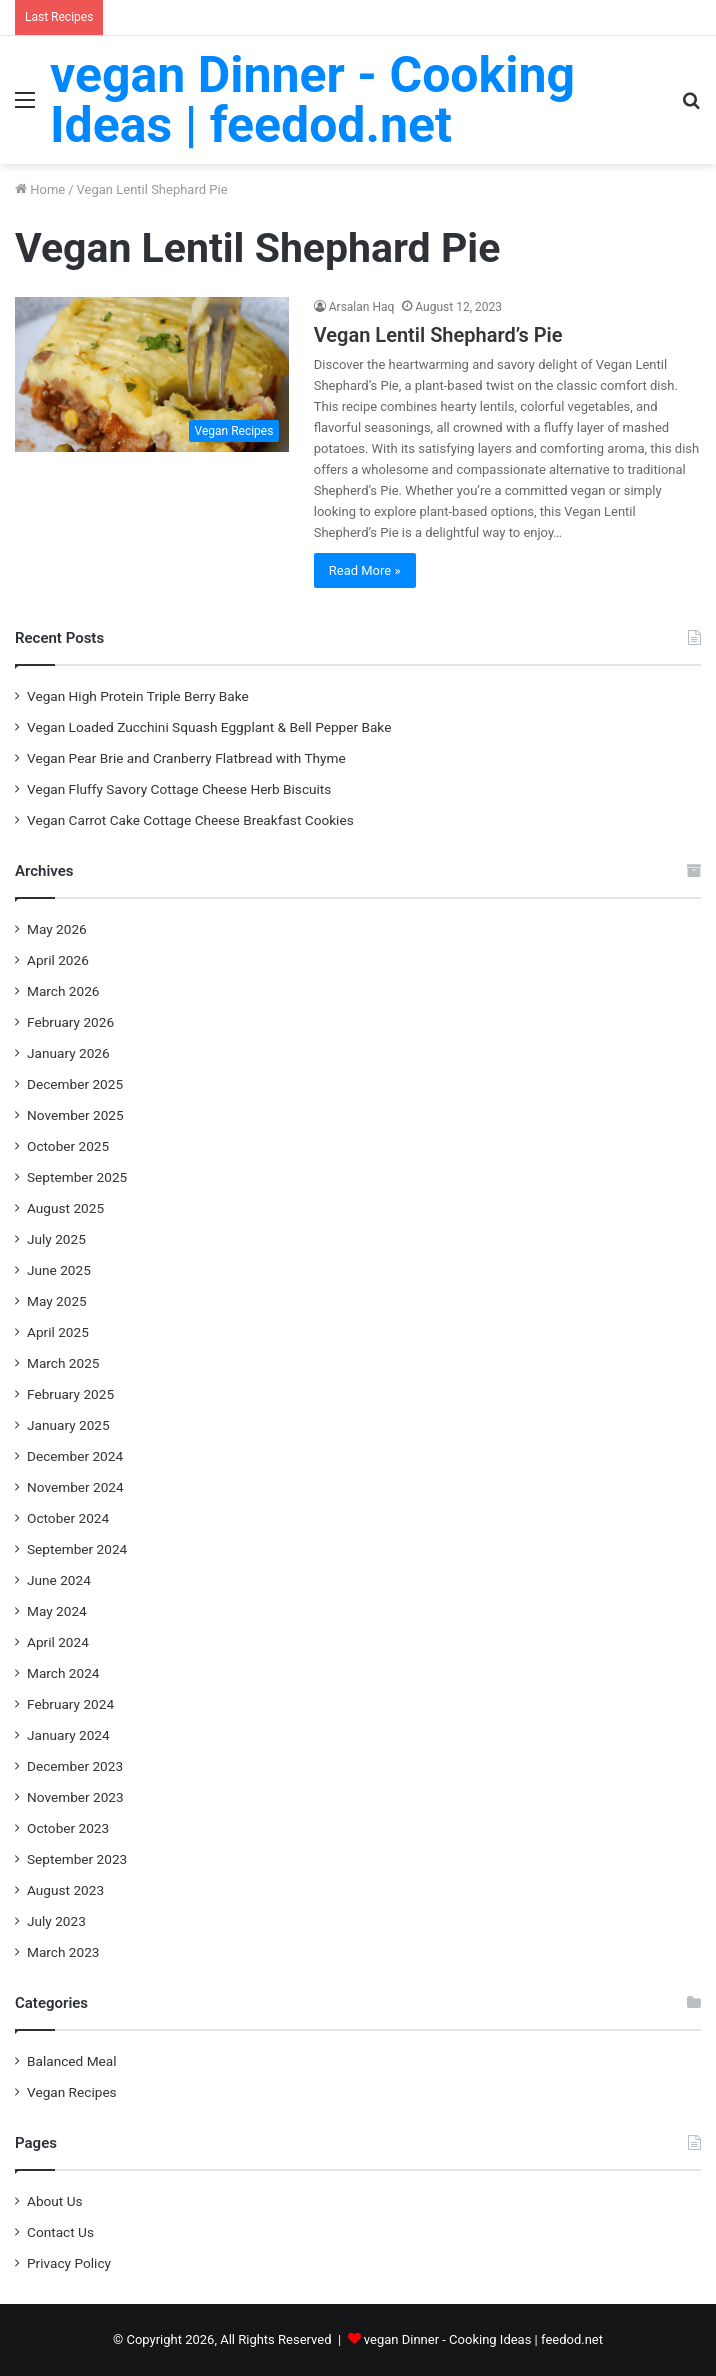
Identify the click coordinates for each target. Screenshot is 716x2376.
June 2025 (59, 1270)
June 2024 (59, 1580)
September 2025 (77, 1177)
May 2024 (57, 1611)
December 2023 (75, 1766)
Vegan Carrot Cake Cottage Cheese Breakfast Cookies (190, 820)
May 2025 (57, 1301)
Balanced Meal (72, 2061)
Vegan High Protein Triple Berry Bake (138, 696)
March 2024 (63, 1673)
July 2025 (56, 1239)
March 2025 (63, 1363)
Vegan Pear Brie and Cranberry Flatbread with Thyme (186, 758)
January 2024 (68, 1735)
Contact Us (60, 2232)
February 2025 (70, 1394)
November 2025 (75, 1115)
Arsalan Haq (362, 307)
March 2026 (63, 991)
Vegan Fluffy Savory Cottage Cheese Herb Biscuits (179, 789)
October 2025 (68, 1146)
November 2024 (75, 1487)
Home (40, 189)
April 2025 (58, 1332)
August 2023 (65, 1890)
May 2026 (57, 929)
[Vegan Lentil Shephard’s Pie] (152, 374)
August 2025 (65, 1208)
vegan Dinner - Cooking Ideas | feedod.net (483, 2339)
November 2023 (75, 1797)
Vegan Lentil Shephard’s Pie (438, 335)
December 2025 (75, 1084)
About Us (55, 2201)
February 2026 (70, 1022)
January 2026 (68, 1053)
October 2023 (68, 1828)
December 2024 (75, 1456)
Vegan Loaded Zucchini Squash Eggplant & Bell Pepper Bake (209, 727)
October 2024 (68, 1518)
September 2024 (77, 1549)
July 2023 (56, 1921)
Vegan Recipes (72, 2092)
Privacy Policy (69, 2263)
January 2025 (68, 1425)
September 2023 (77, 1859)
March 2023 (63, 1952)
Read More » (365, 570)
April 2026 (58, 960)
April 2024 (58, 1642)
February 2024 (70, 1704)
